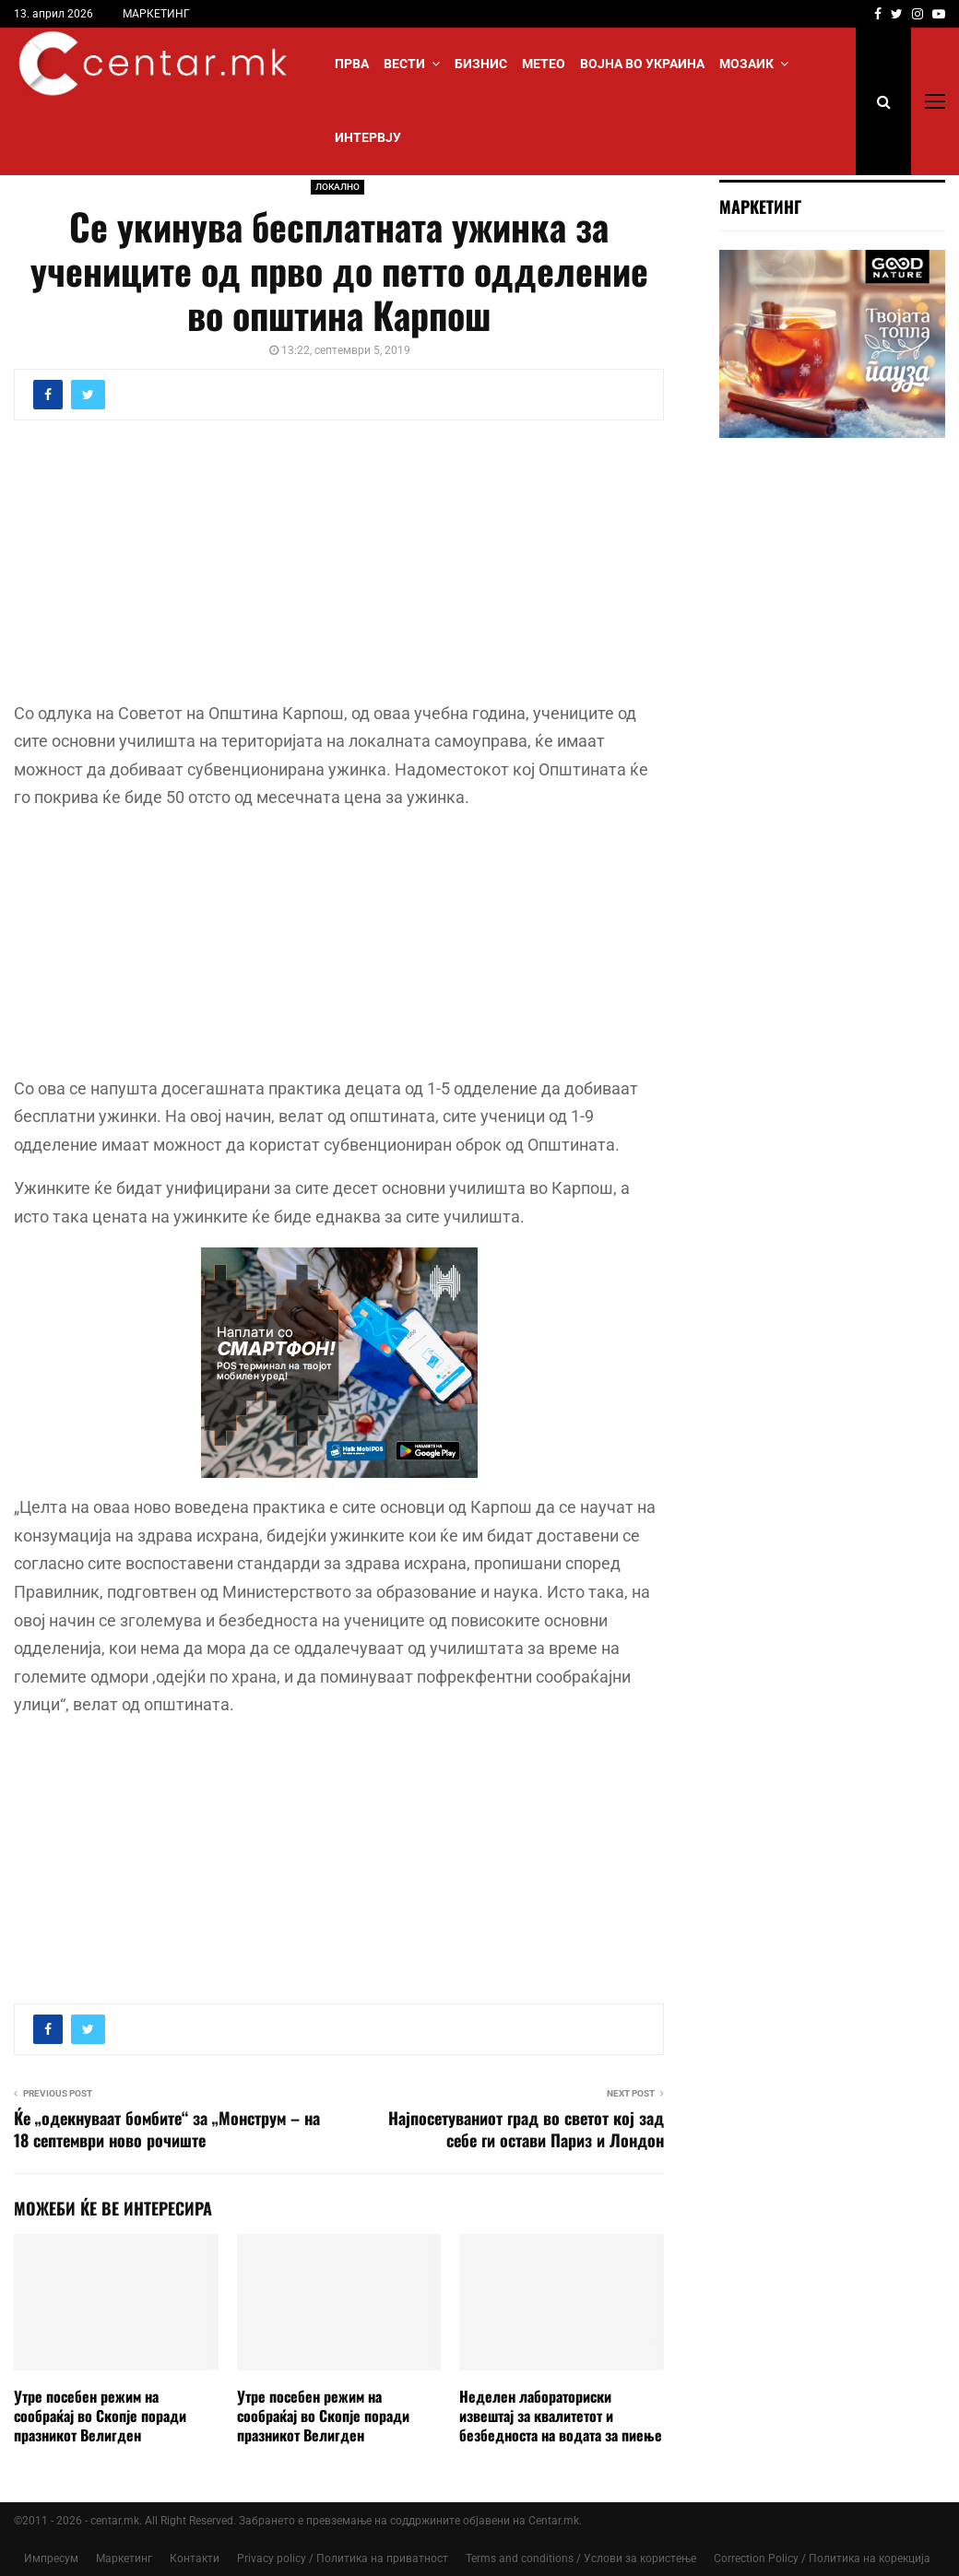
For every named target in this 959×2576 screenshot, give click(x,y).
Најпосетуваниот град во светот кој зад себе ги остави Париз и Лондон (526, 2129)
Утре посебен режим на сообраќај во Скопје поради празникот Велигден (100, 2415)
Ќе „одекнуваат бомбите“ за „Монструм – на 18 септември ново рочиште (167, 2129)
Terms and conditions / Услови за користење (581, 2558)
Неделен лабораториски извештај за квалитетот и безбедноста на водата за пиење (560, 2415)
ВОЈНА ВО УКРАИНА (642, 63)
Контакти (194, 2558)
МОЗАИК (746, 63)
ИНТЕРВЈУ (368, 137)
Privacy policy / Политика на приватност (342, 2558)
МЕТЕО (543, 63)
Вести (404, 63)
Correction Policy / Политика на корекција (822, 2558)
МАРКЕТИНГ (156, 13)
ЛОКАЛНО (337, 187)
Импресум (51, 2558)
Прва (352, 63)
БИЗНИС (481, 63)
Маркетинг (124, 2558)
